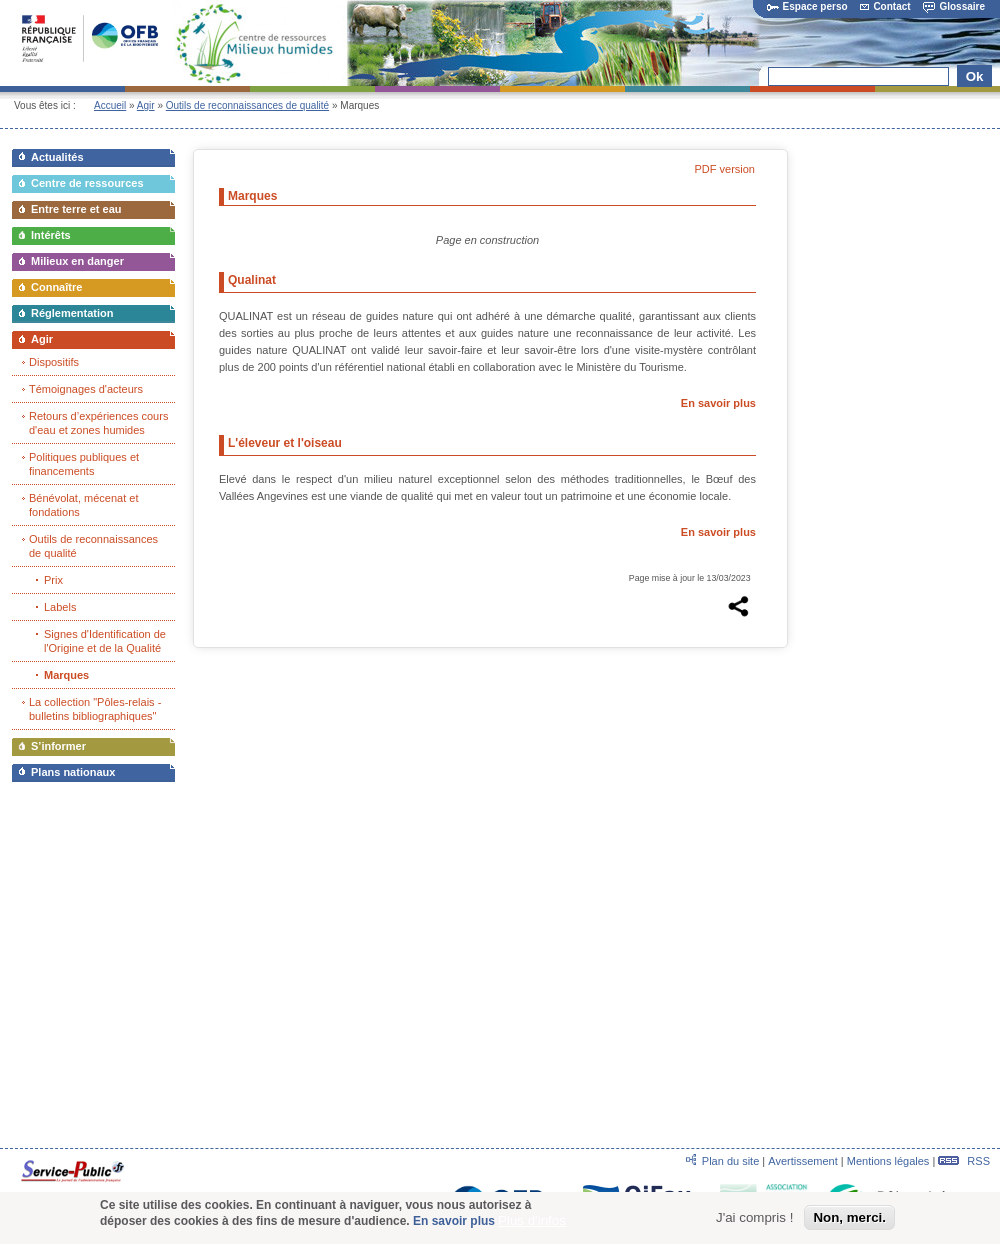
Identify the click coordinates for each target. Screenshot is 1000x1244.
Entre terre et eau (76, 209)
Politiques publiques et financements (84, 464)
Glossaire (954, 6)
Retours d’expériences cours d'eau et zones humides (98, 423)
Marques (66, 675)
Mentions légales (888, 1161)
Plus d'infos (532, 1224)
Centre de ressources (87, 183)
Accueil (110, 105)
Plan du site (730, 1161)
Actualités (57, 157)
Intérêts (51, 235)
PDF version (724, 169)
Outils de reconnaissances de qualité (247, 105)
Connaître (56, 287)
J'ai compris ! (754, 1220)
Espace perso (807, 6)
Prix (53, 580)
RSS (964, 1161)
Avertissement (803, 1161)
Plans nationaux (73, 772)
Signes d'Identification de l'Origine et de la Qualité (105, 641)
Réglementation (72, 313)
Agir (146, 105)
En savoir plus (718, 403)
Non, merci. (849, 1220)
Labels (60, 607)
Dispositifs (54, 362)
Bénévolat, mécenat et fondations (83, 505)
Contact (885, 6)
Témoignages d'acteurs (86, 389)
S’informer (58, 746)
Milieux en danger (77, 261)
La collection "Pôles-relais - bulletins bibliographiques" (95, 709)
